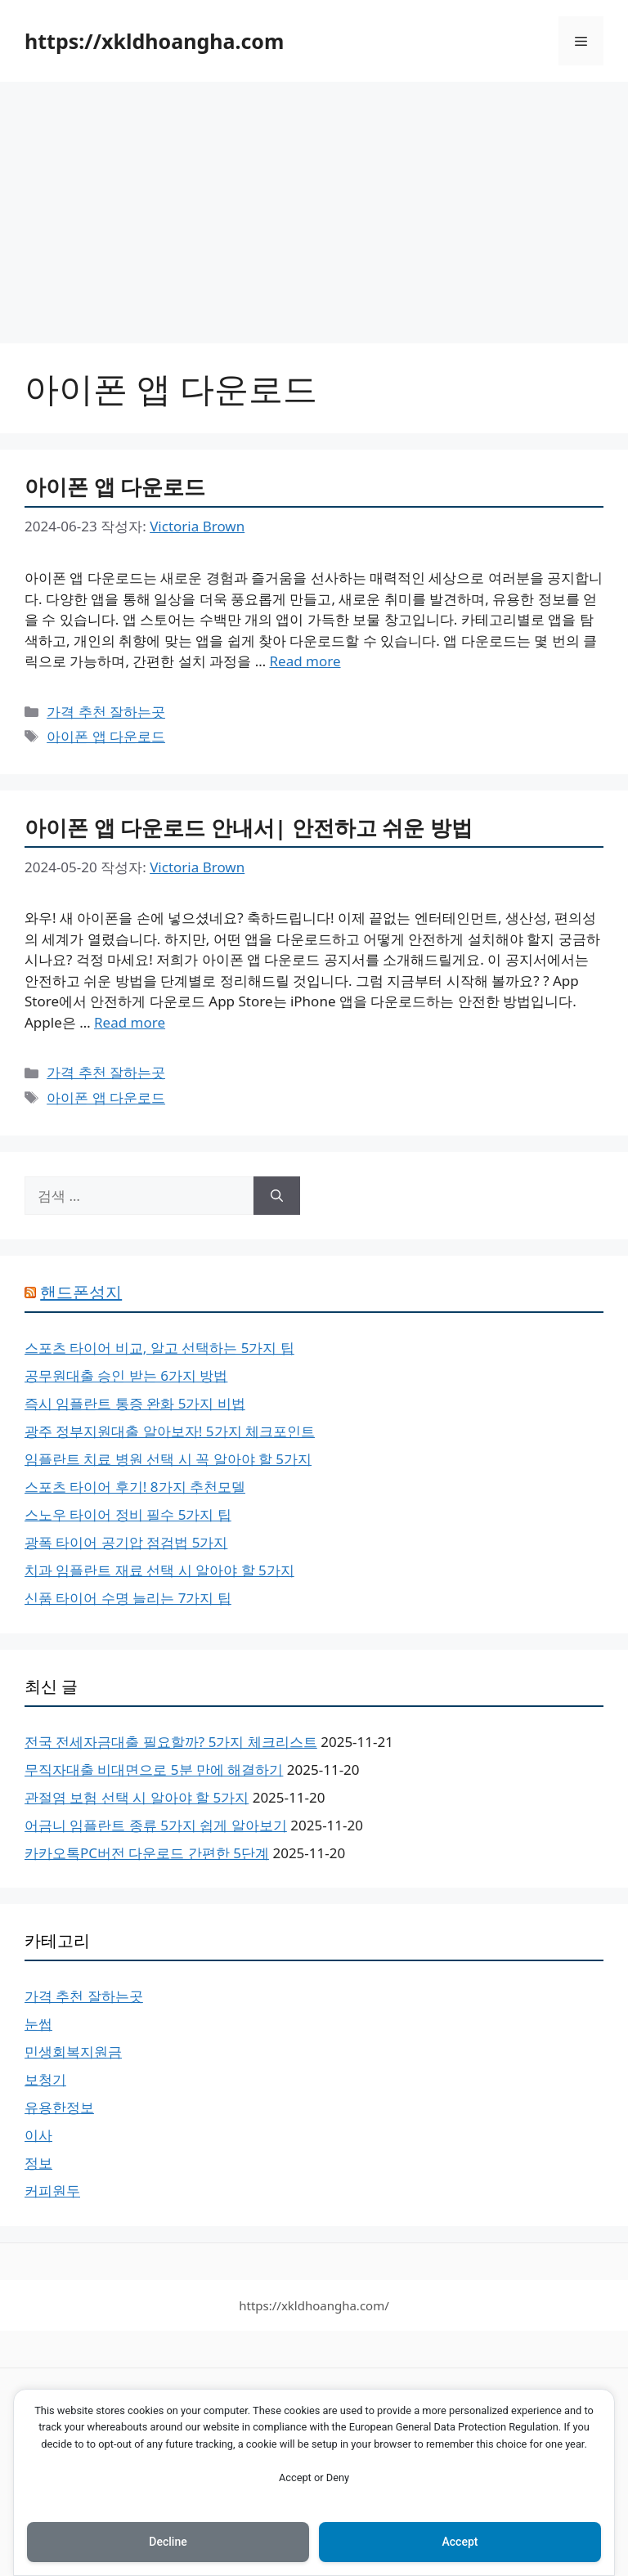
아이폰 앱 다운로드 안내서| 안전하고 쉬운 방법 (249, 827)
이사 (38, 2135)
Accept (460, 2541)
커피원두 (52, 2190)
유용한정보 (59, 2107)
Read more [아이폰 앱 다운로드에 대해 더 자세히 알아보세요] (305, 661)
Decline (167, 2541)
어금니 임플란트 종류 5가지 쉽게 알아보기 (156, 1825)
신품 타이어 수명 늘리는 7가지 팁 (128, 1597)
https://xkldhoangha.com (154, 41)
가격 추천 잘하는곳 (106, 711)
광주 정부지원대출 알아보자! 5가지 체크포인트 (170, 1431)
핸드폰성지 (81, 1292)
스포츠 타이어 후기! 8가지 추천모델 (135, 1486)
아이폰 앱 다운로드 (115, 486)
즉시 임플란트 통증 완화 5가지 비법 (135, 1403)
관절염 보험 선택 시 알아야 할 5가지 (137, 1797)
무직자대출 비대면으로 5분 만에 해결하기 (154, 1769)
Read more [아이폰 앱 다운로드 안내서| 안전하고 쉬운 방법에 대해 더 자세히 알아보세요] (129, 1022)
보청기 (45, 2079)
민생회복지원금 (73, 2051)
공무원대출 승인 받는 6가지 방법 (126, 1375)
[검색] (276, 1196)
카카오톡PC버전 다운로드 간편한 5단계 (147, 1853)
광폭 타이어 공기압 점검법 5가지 (126, 1542)
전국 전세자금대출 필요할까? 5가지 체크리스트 (171, 1741)
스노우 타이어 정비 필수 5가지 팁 (128, 1514)
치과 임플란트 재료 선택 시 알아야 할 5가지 (159, 1570)
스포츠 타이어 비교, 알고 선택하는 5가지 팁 (159, 1347)
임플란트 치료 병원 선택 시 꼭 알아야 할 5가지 (168, 1458)
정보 (38, 2162)
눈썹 (38, 2023)
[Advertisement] (314, 204)
